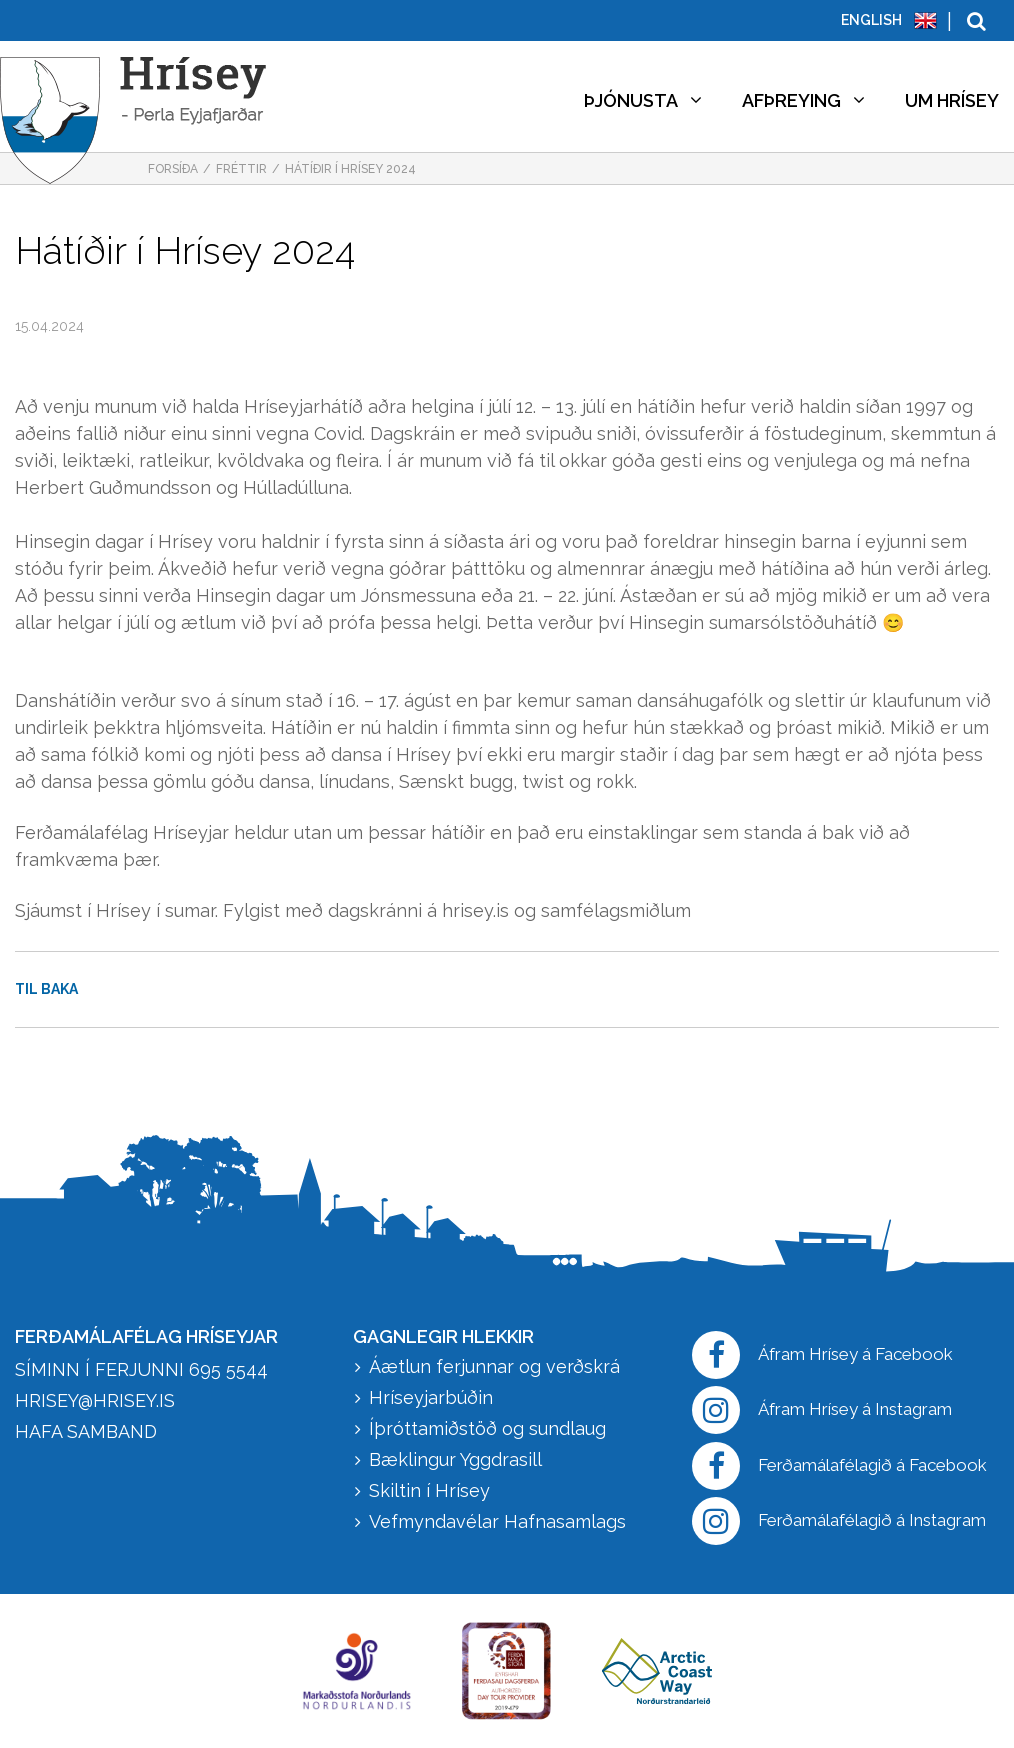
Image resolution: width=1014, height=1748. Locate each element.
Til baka (46, 989)
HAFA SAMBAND (86, 1431)
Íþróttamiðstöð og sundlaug (487, 1428)
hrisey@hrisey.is (95, 1400)
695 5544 (228, 1369)
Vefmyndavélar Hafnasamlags (500, 1521)
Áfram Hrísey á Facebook (822, 1355)
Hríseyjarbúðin (431, 1397)
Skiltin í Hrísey (429, 1490)
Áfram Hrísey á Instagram (822, 1410)
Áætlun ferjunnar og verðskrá (494, 1366)
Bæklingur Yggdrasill (455, 1459)
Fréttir (241, 169)
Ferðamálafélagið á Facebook (839, 1466)
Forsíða (173, 169)
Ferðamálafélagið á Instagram (839, 1521)
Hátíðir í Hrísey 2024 (350, 169)
